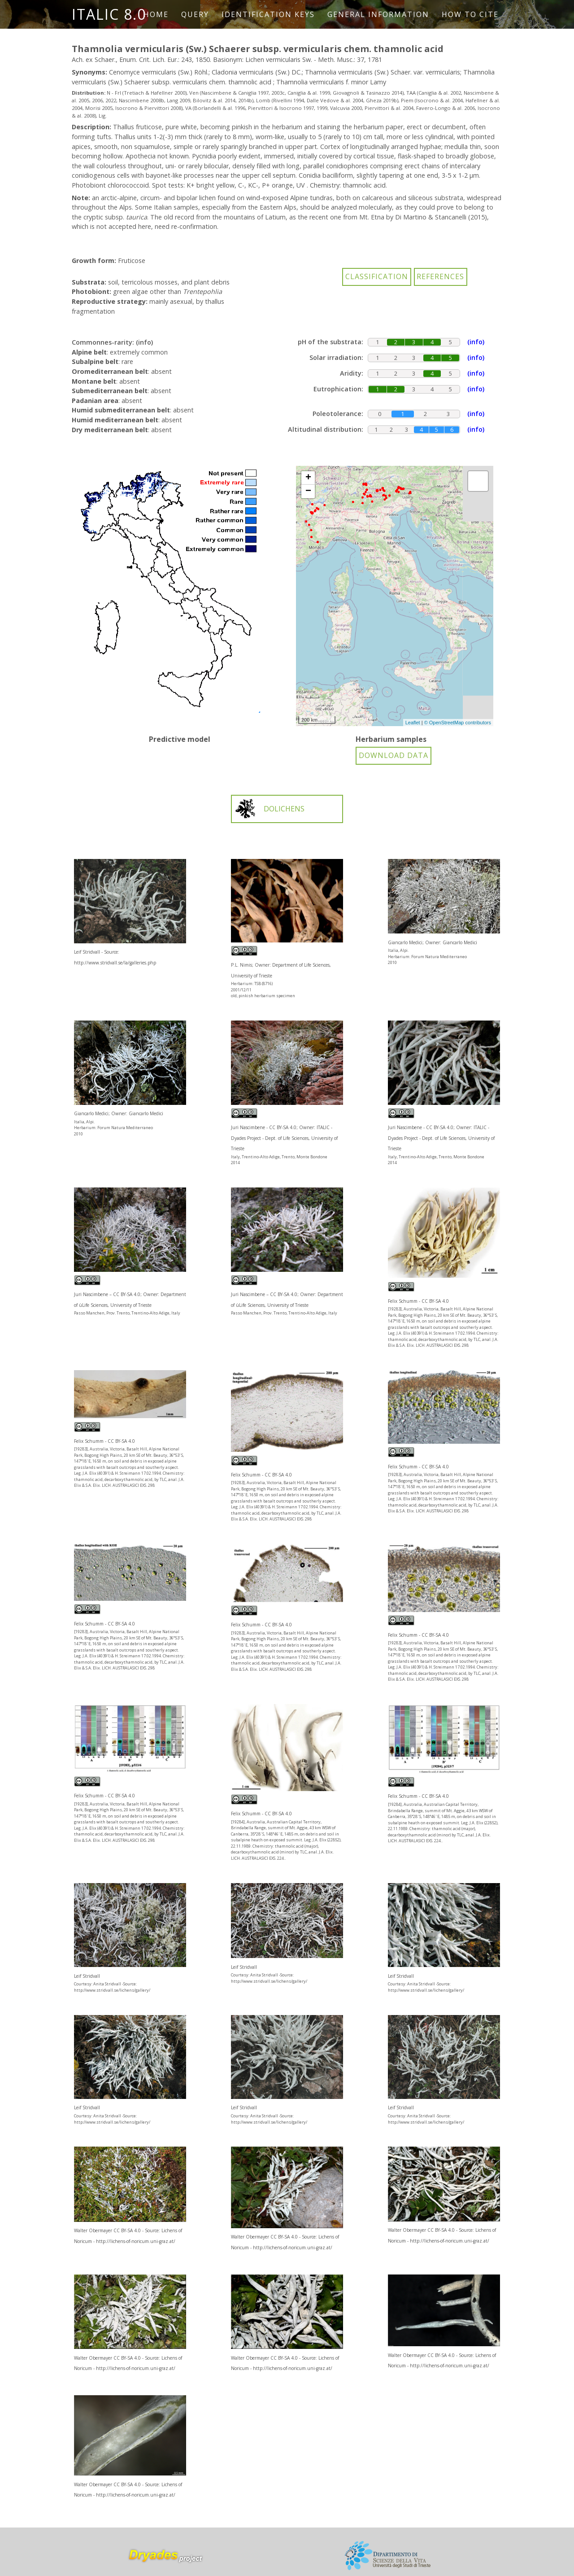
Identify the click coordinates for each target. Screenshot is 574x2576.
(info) (144, 342)
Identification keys (268, 14)
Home (156, 14)
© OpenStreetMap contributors (457, 722)
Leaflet (412, 722)
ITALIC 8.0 (109, 14)
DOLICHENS (269, 808)
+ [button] (308, 478)
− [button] (308, 491)
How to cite (470, 14)
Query (195, 14)
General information (378, 14)
